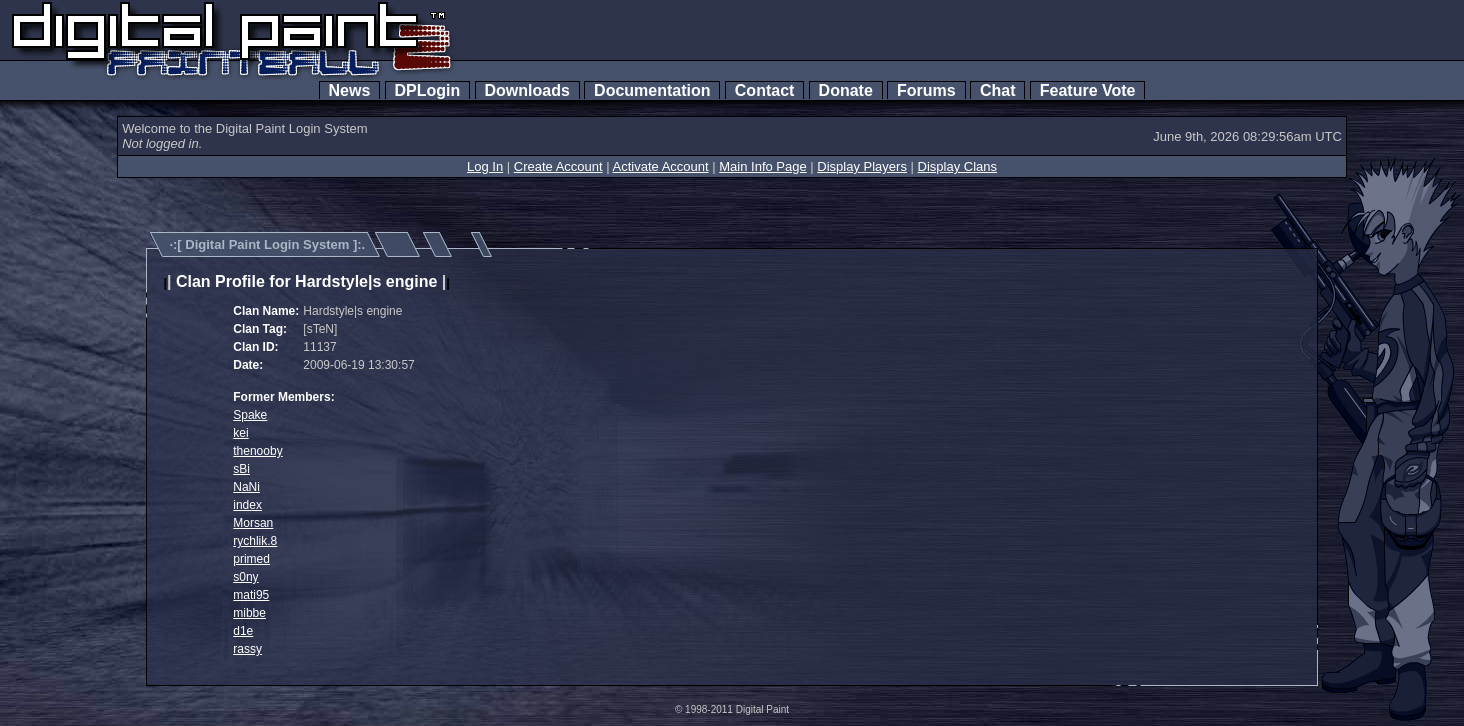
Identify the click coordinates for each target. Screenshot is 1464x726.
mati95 (251, 595)
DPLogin (428, 90)
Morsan (253, 523)
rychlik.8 (255, 541)
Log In (485, 166)
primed (251, 559)
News (350, 90)
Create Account (558, 166)
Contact (764, 90)
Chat (997, 90)
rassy (247, 649)
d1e (243, 631)
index (247, 505)
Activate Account (661, 166)
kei (240, 433)
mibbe (249, 613)
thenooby (257, 451)
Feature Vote (1088, 90)
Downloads (527, 90)
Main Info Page (762, 166)
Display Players (862, 166)
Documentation (652, 90)
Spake (250, 415)
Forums (926, 90)
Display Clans (957, 166)
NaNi (246, 487)
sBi (241, 469)
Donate (846, 90)
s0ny (245, 577)
